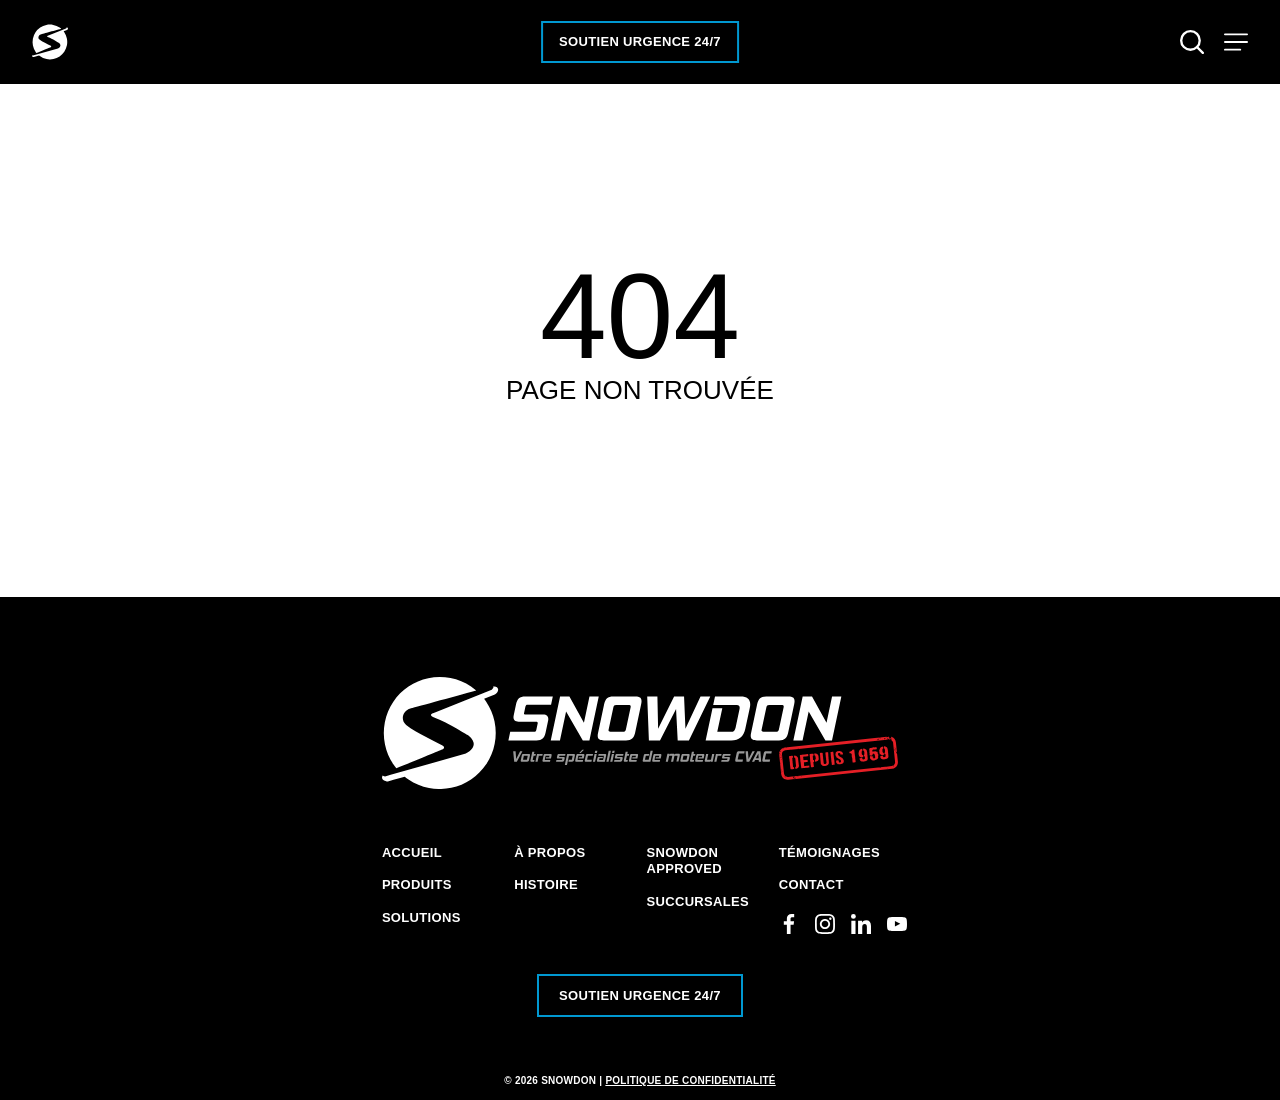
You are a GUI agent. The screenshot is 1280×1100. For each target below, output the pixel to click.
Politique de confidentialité (690, 1080)
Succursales (698, 901)
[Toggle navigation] (1236, 42)
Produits (417, 884)
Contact (811, 884)
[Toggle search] (1192, 42)
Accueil (412, 852)
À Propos (549, 852)
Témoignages (829, 852)
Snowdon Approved (685, 860)
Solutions (421, 917)
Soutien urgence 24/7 (640, 41)
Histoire (546, 884)
